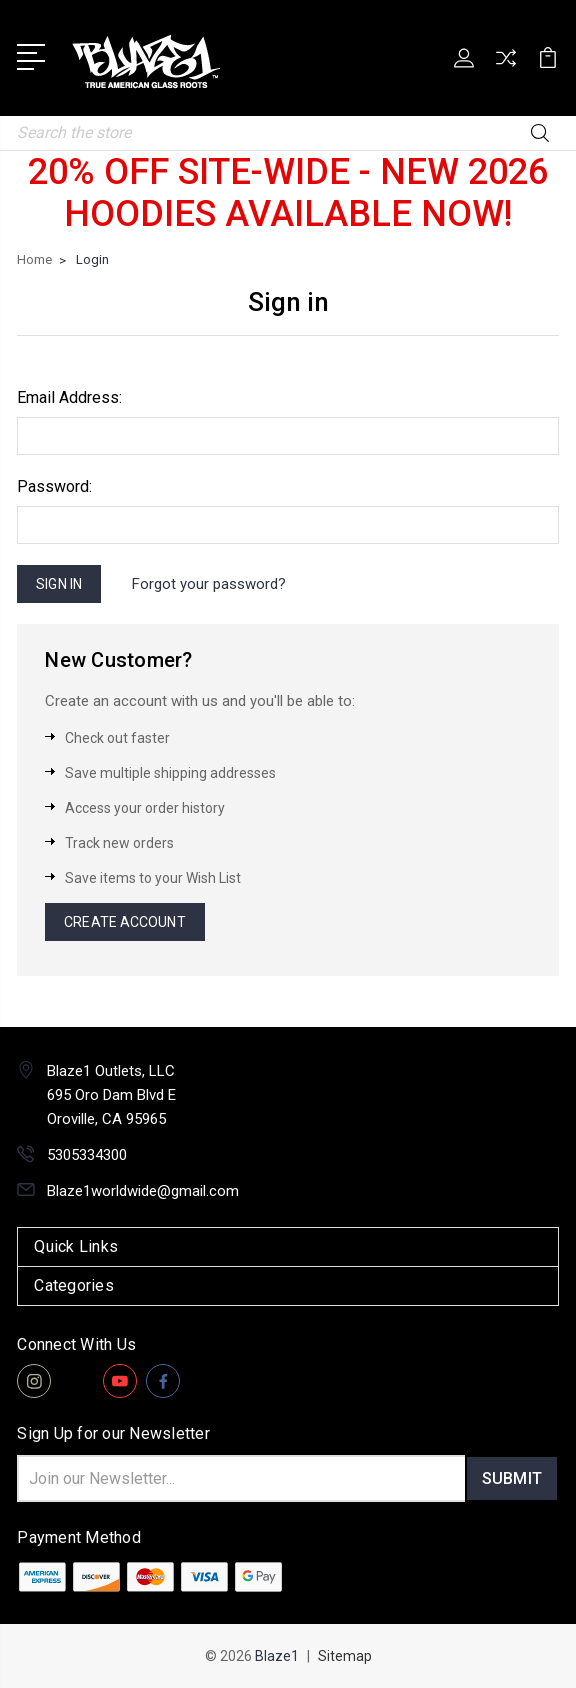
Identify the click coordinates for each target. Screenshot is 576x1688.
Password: (54, 486)
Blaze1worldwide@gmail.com (143, 1191)
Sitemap (345, 1656)
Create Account (124, 922)
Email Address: (69, 397)
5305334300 (87, 1155)
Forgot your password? (209, 584)
